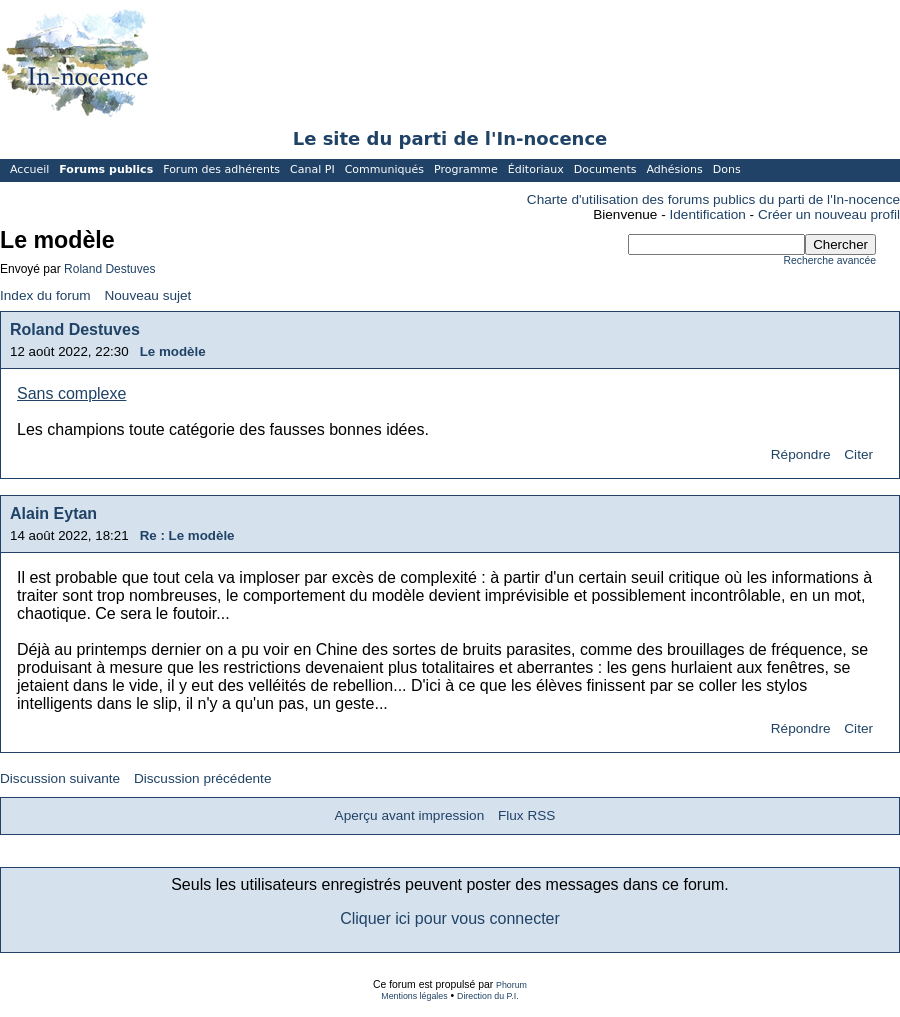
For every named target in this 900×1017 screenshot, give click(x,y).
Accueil (29, 169)
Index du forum (45, 295)
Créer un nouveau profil (829, 214)
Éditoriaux (536, 169)
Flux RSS (526, 815)
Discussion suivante (60, 778)
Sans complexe (71, 393)
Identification (708, 214)
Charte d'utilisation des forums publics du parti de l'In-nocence (713, 199)
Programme (466, 169)
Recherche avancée (830, 260)
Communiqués (384, 169)
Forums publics (106, 169)
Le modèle (173, 351)
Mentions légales (414, 996)
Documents (605, 169)
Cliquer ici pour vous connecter (450, 918)
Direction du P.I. (488, 996)
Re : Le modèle (187, 535)
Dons (727, 169)
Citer (858, 454)
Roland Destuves (109, 269)
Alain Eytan (53, 513)
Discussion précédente (203, 778)
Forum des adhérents (221, 169)
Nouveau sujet (147, 295)
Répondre (801, 454)
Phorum (511, 985)
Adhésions (674, 169)
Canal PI (312, 169)
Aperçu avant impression (410, 815)
